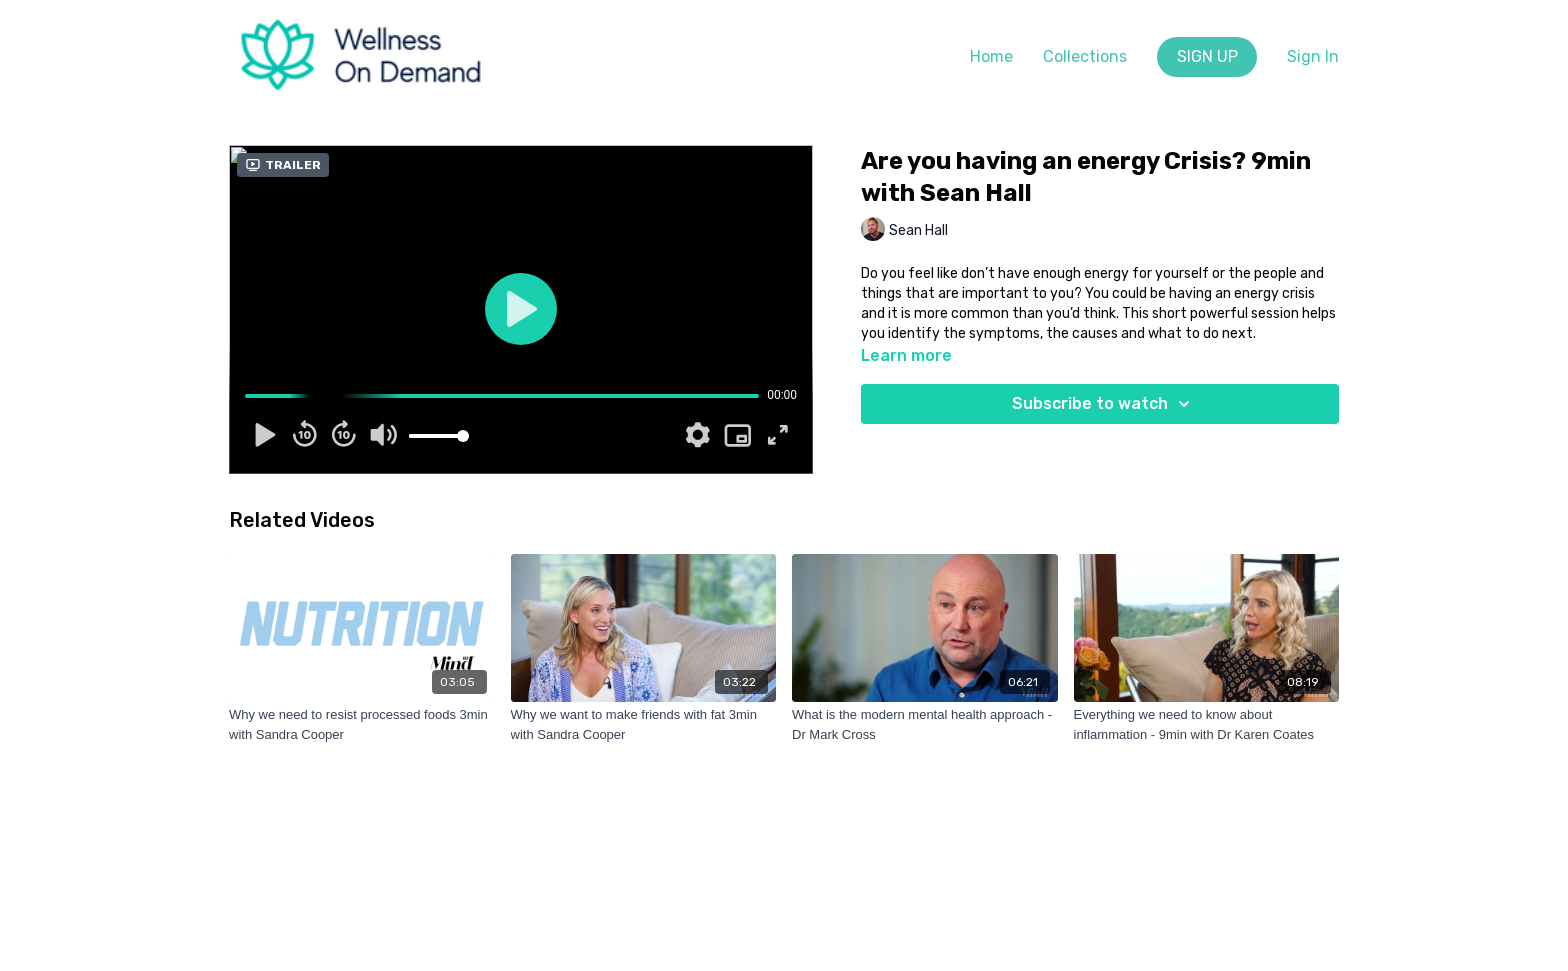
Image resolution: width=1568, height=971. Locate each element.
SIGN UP (1207, 56)
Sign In (1313, 56)
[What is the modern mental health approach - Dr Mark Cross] (925, 724)
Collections (1085, 56)
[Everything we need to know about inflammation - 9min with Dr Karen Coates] (1207, 724)
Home (991, 56)
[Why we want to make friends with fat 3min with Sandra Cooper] (644, 724)
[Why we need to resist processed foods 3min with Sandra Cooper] (362, 724)
